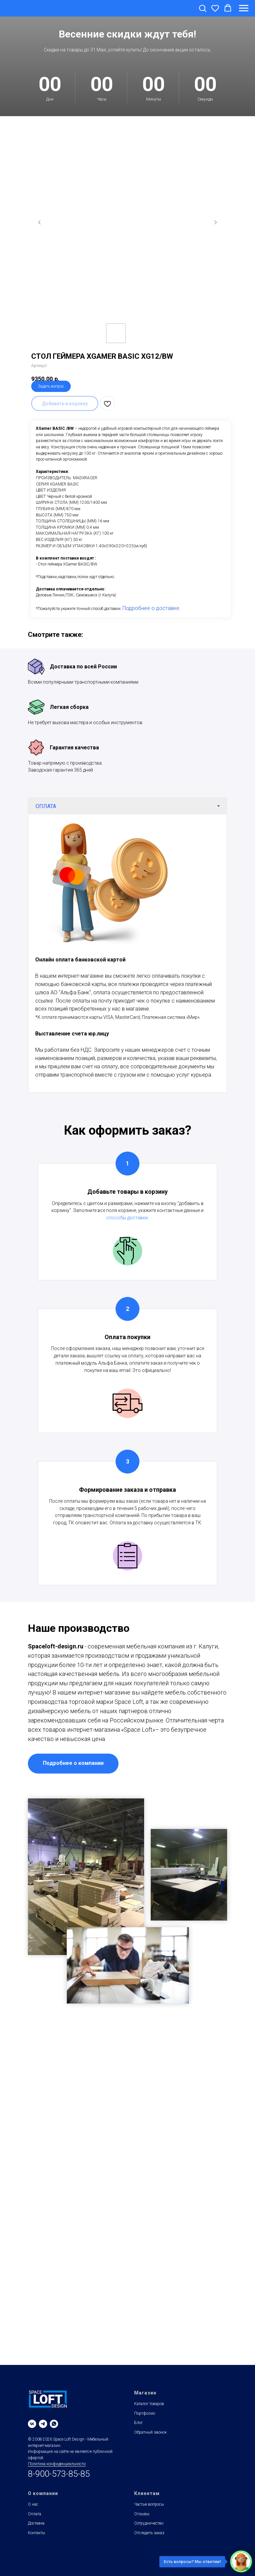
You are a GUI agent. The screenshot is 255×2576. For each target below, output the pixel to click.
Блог (138, 2422)
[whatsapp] (54, 2424)
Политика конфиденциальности (57, 2464)
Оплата (34, 2514)
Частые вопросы (149, 2504)
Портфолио (144, 2413)
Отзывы (141, 2514)
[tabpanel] (127, 953)
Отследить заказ (149, 2533)
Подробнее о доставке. (152, 608)
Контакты (36, 2533)
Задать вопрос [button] (51, 386)
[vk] (32, 2424)
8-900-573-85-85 (59, 2474)
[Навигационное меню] (243, 8)
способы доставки (127, 1217)
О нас (33, 2504)
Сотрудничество (148, 2523)
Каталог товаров (149, 2403)
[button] (203, 8)
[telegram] (43, 2424)
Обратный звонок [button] (150, 2432)
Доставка (36, 2523)
